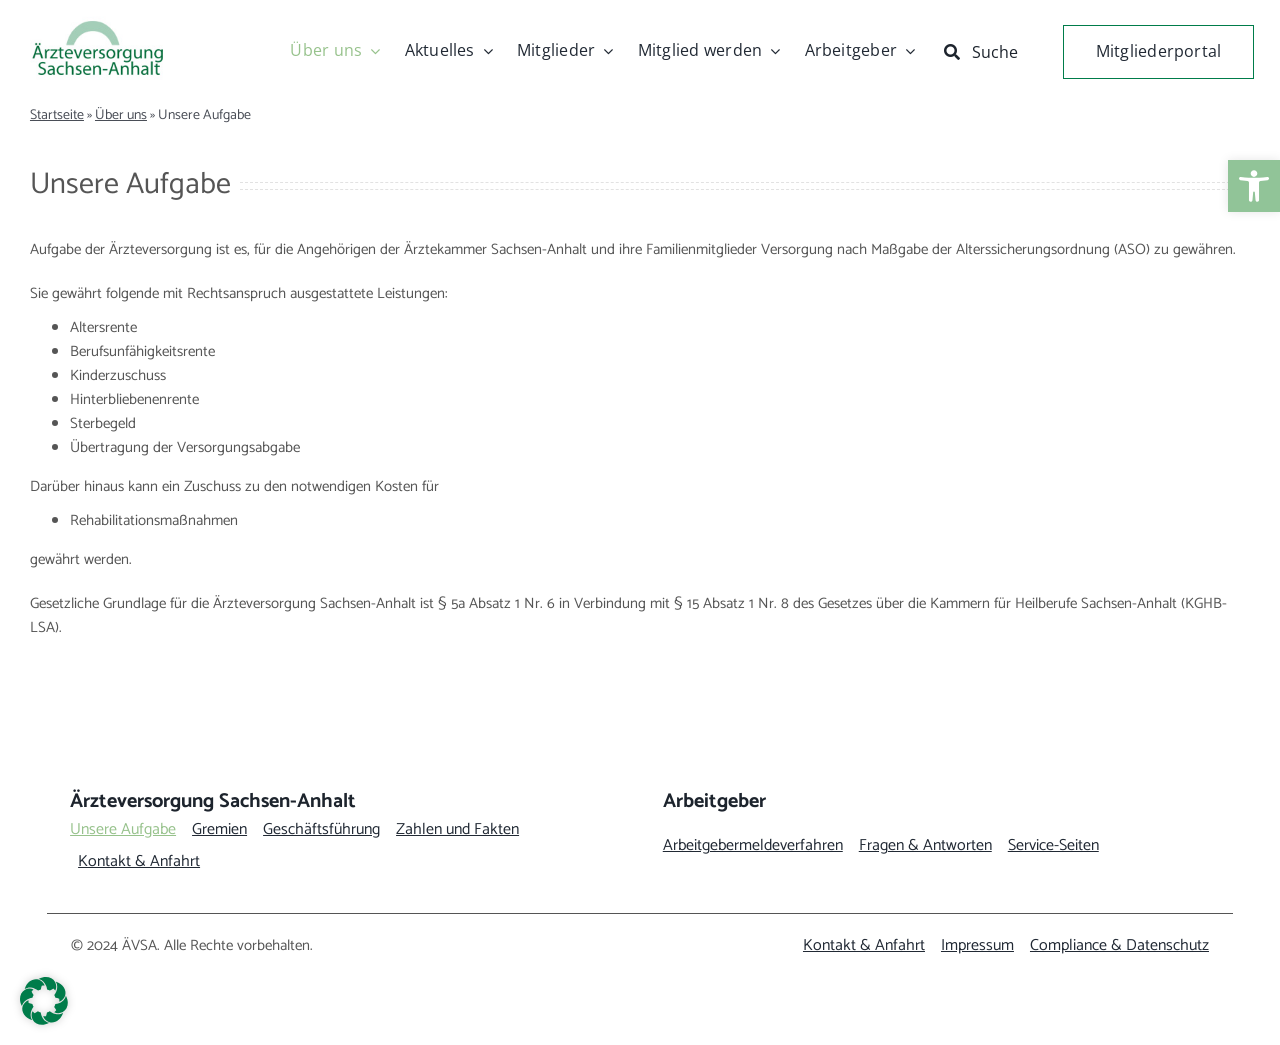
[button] (44, 1001)
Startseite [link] (57, 115)
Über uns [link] (121, 115)
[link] (1254, 186)
